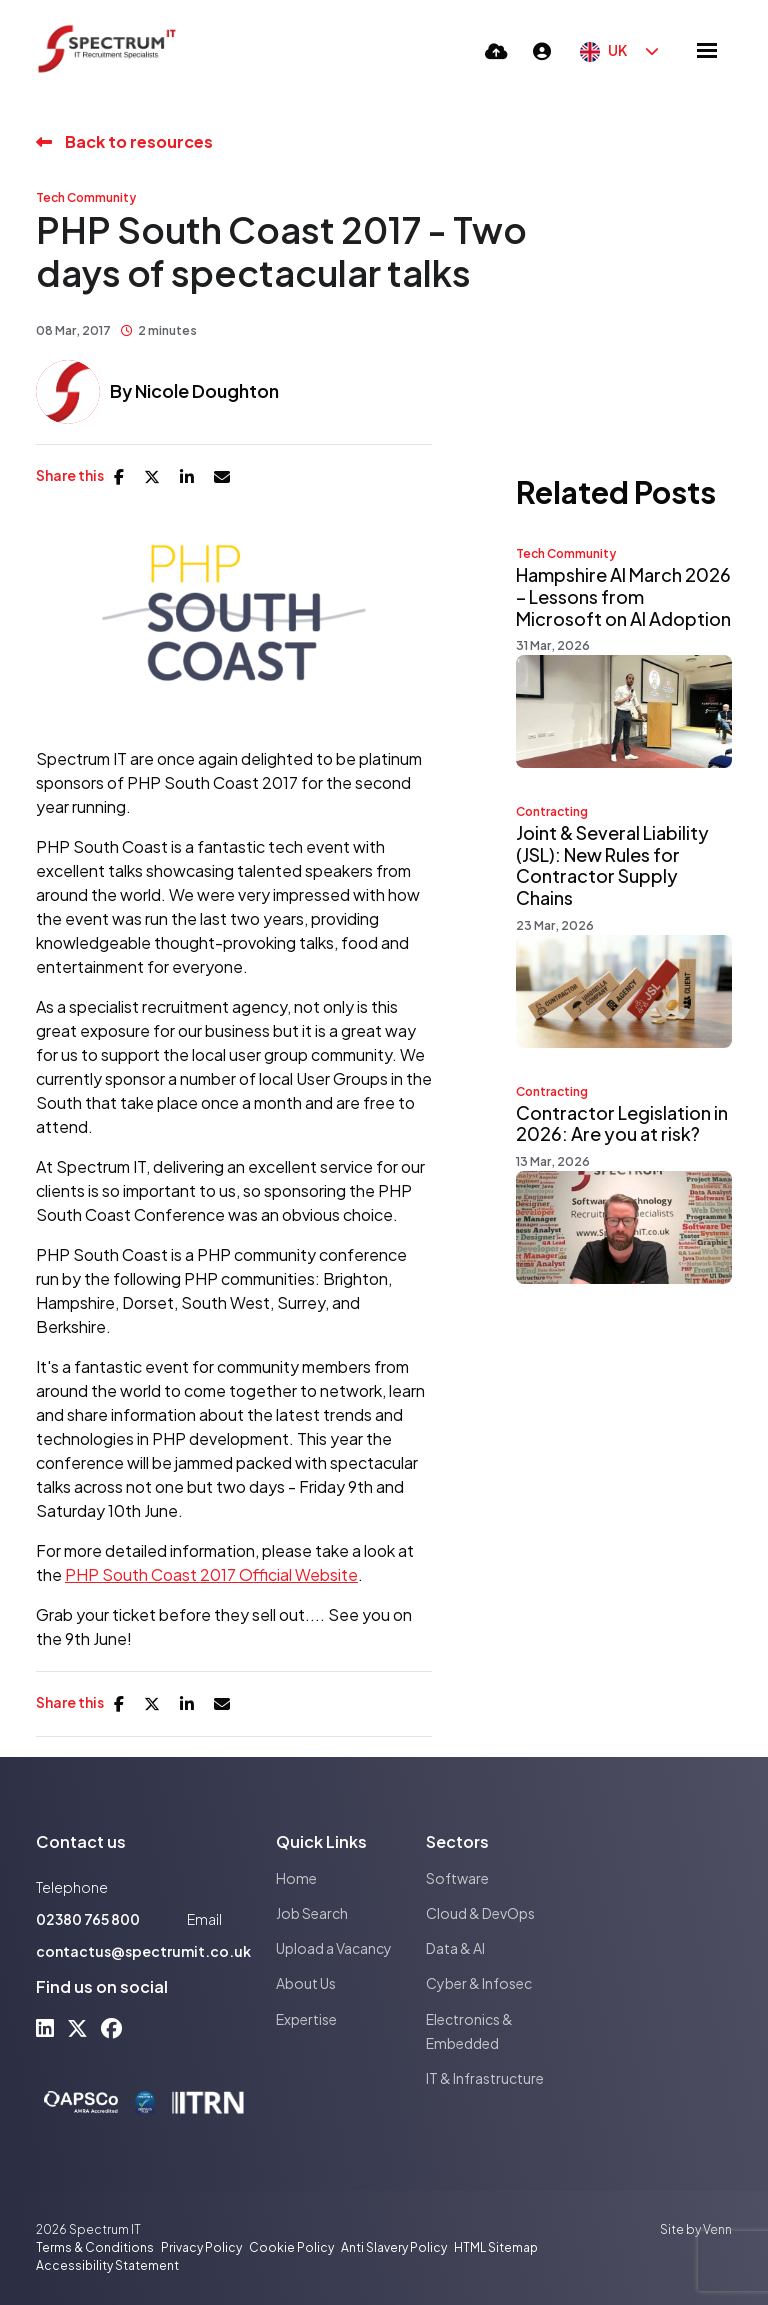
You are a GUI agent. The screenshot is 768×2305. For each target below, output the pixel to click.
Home (296, 1878)
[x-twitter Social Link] (77, 2027)
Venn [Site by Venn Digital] (717, 2229)
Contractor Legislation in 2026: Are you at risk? (622, 1123)
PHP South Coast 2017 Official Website (211, 1574)
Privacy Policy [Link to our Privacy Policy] (201, 2247)
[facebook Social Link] (111, 2027)
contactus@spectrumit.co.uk (143, 1951)
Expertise (306, 2019)
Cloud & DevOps (480, 1913)
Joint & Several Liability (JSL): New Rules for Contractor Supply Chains (612, 865)
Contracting (552, 811)
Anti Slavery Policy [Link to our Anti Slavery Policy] (394, 2247)
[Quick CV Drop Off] (496, 50)
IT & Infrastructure (485, 2078)
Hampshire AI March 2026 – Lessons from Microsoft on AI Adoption (623, 596)
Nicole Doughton (207, 390)
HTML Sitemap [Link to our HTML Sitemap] (496, 2247)
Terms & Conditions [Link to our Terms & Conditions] (95, 2247)
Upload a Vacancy (334, 1948)
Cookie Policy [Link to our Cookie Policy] (291, 2247)
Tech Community (86, 197)
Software (457, 1878)
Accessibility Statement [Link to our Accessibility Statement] (107, 2265)
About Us (306, 1983)
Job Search (312, 1913)
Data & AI (455, 1948)
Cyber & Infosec (479, 1983)
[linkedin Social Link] (45, 2027)
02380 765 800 (88, 1919)
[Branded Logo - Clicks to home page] (107, 50)
